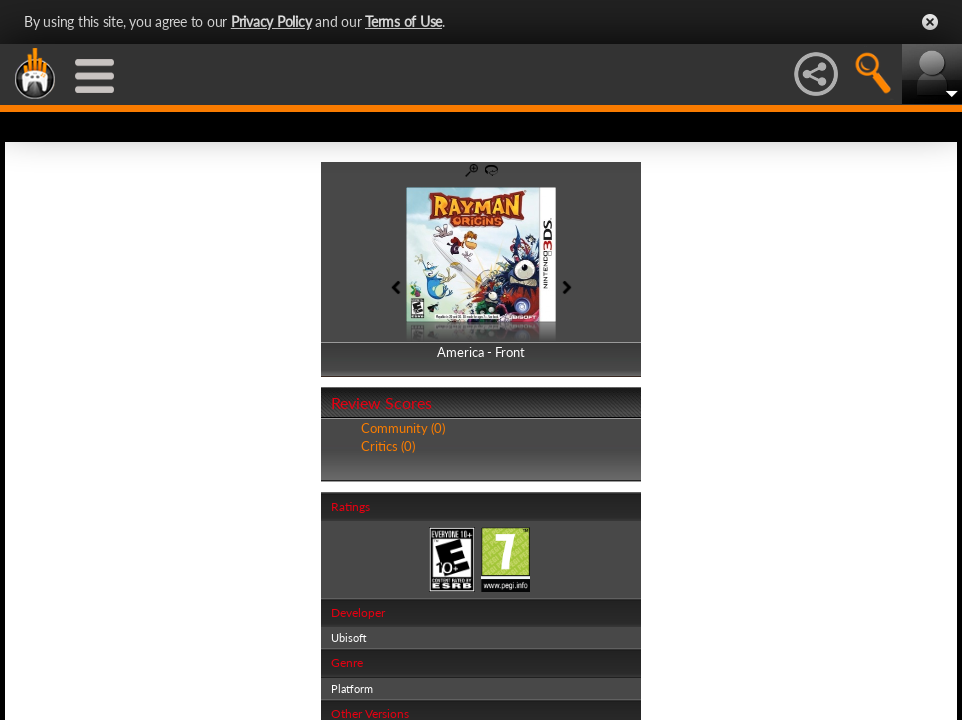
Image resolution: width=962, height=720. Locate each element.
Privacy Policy (271, 21)
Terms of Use (403, 21)
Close (930, 22)
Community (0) (403, 428)
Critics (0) (388, 446)
